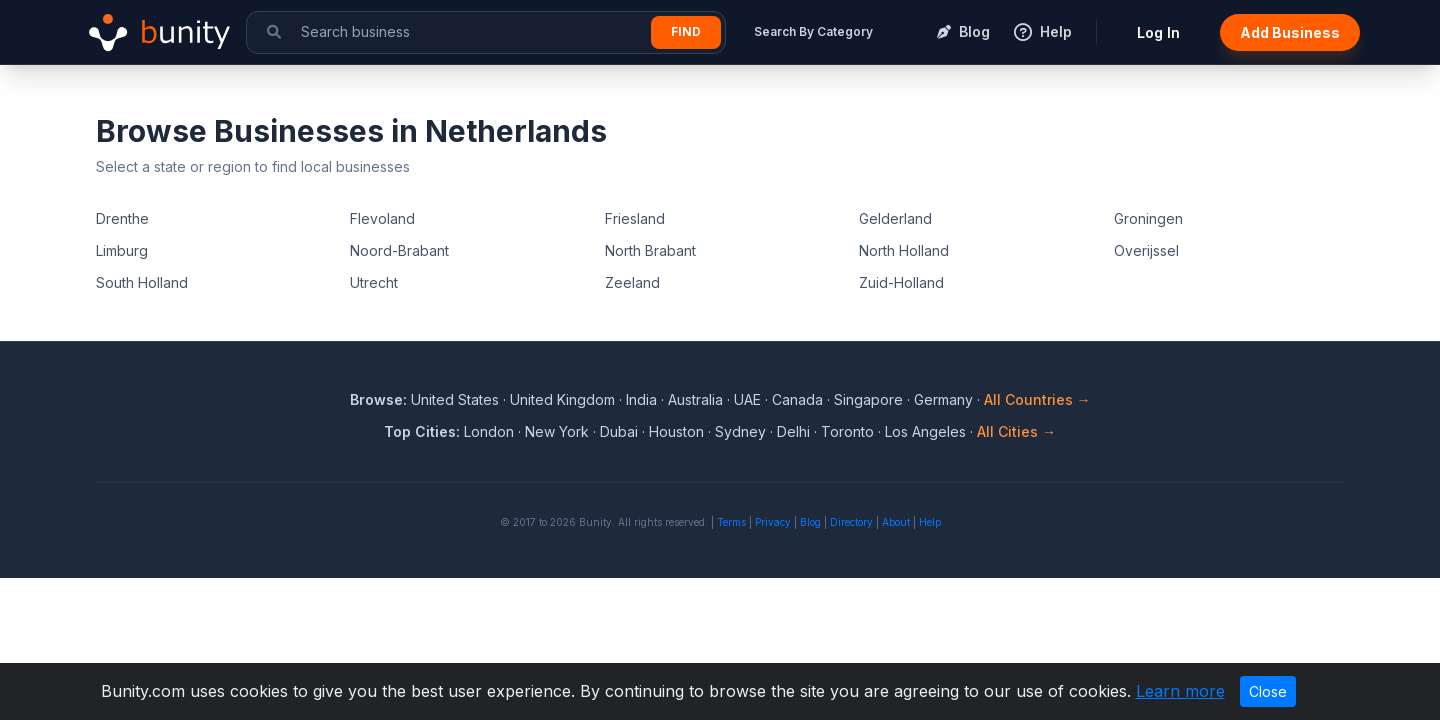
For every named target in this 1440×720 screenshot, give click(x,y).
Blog (810, 522)
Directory (851, 522)
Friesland (635, 218)
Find (686, 31)
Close (1268, 691)
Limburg (122, 250)
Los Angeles (925, 431)
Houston (676, 431)
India (641, 399)
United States (455, 399)
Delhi (793, 431)
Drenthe (122, 218)
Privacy (773, 522)
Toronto (847, 431)
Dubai (619, 431)
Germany (943, 399)
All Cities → (1016, 431)
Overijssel (1146, 250)
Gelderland (895, 218)
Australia (695, 399)
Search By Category (813, 31)
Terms (731, 522)
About (896, 522)
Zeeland (632, 282)
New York (557, 431)
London (489, 431)
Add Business (1290, 32)
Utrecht (374, 282)
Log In (1158, 32)
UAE (747, 399)
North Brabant (650, 250)
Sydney (740, 431)
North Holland (904, 250)
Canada (797, 399)
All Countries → (1037, 399)
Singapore (868, 399)
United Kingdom (562, 399)
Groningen (1148, 218)
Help (930, 522)
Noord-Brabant (399, 250)
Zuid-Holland (901, 282)
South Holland (142, 282)
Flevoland (382, 218)
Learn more (1180, 691)
